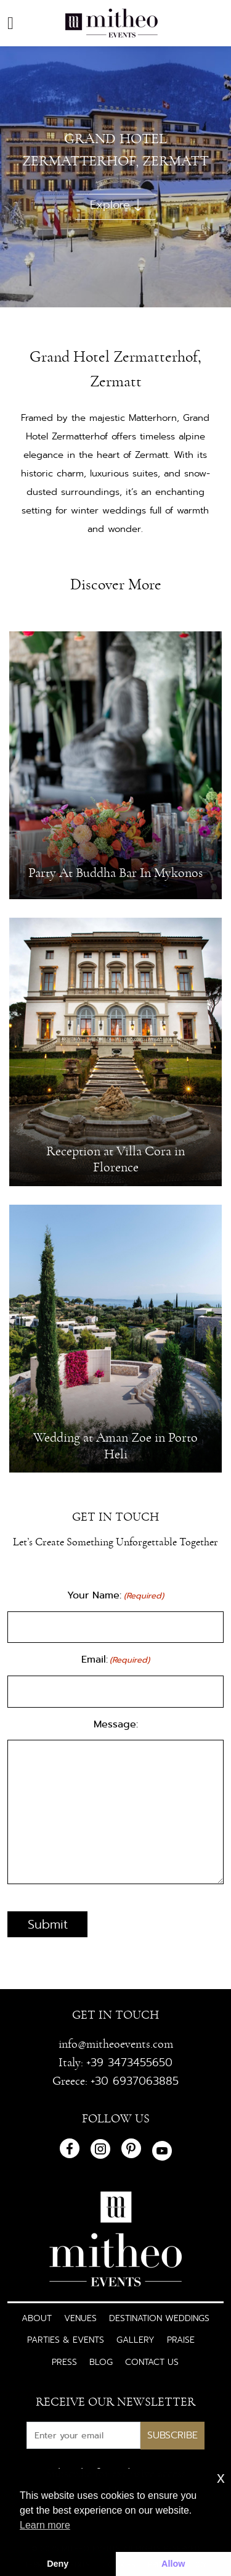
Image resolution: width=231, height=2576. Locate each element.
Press (64, 2362)
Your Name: (115, 1595)
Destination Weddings (159, 2318)
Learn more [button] (45, 2525)
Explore (116, 205)
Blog (101, 2362)
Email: (115, 1659)
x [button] (221, 2477)
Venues (80, 2318)
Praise (181, 2339)
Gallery (135, 2339)
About (37, 2318)
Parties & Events (65, 2339)
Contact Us (152, 2362)
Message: (116, 1724)
